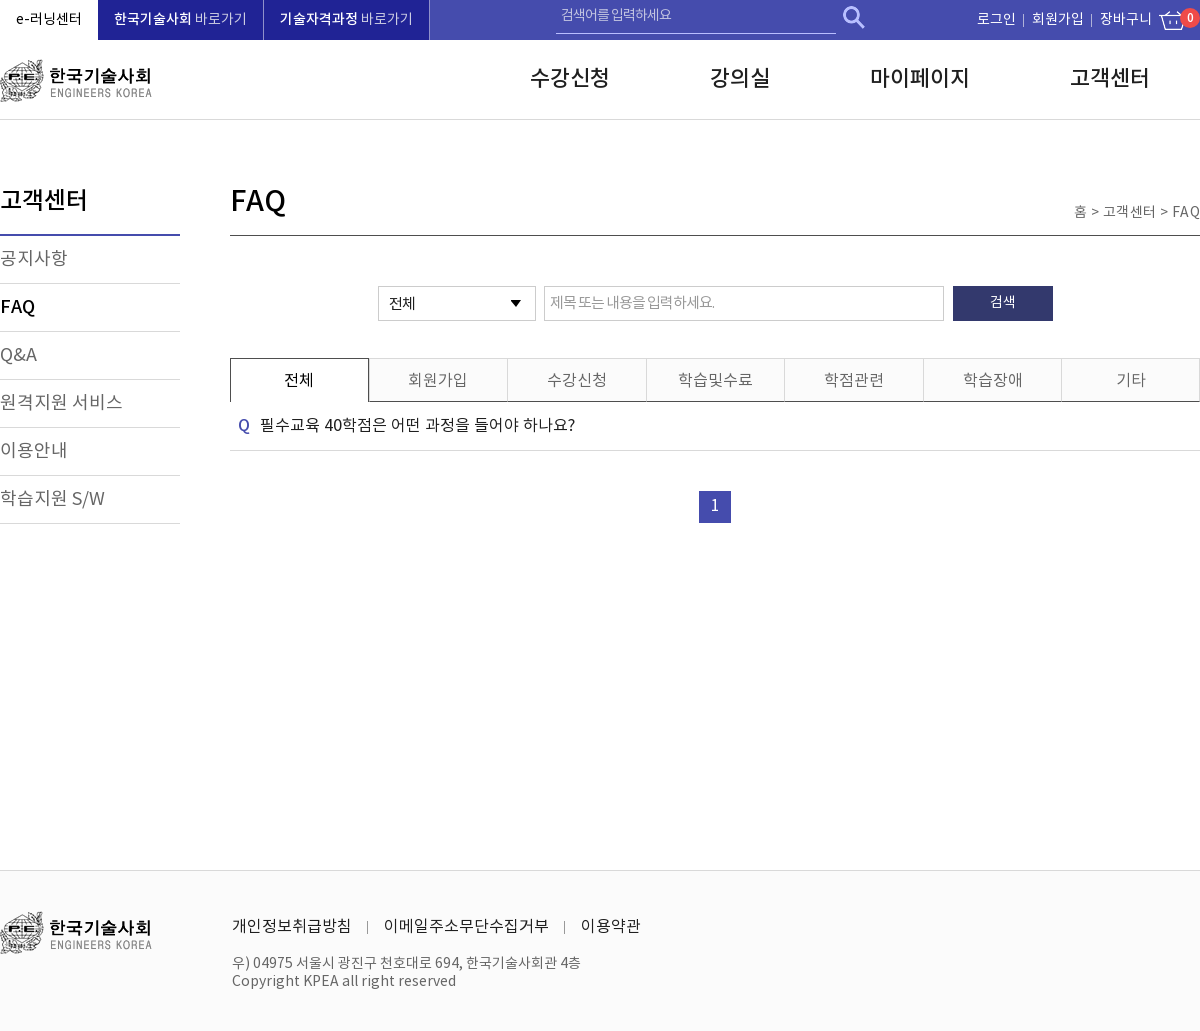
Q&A (18, 355)
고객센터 (1110, 79)
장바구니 (1130, 18)
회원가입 (1058, 20)
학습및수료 (715, 381)
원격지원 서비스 (61, 403)
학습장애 (993, 381)
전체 (299, 381)
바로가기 (180, 19)
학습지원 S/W (52, 499)
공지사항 (34, 259)
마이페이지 (920, 79)
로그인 (996, 20)
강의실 (740, 79)
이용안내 (34, 451)
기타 (1131, 381)
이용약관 (611, 927)
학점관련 (854, 381)
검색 (854, 17)
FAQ (17, 307)
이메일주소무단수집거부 (466, 927)
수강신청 (570, 79)
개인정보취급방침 (292, 927)
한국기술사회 (76, 80)
